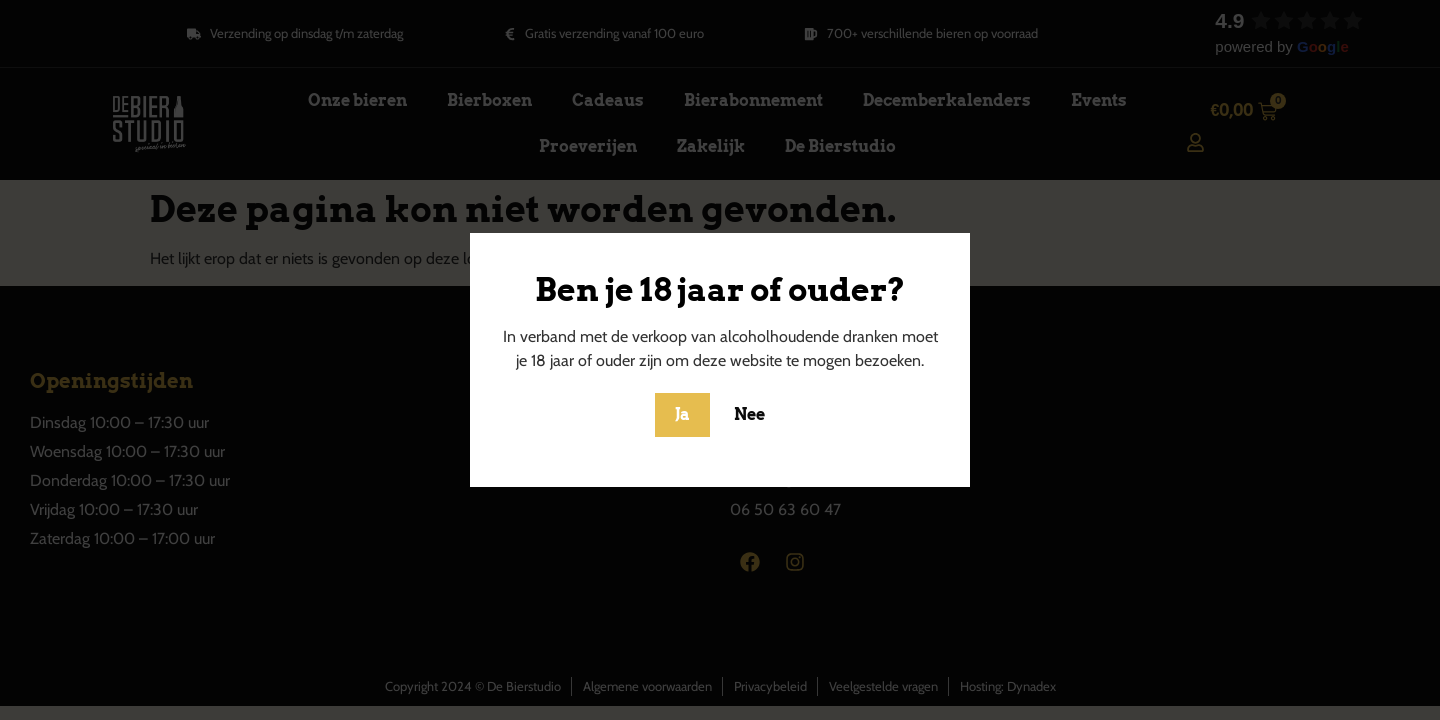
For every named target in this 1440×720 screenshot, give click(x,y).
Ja (682, 414)
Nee (749, 414)
